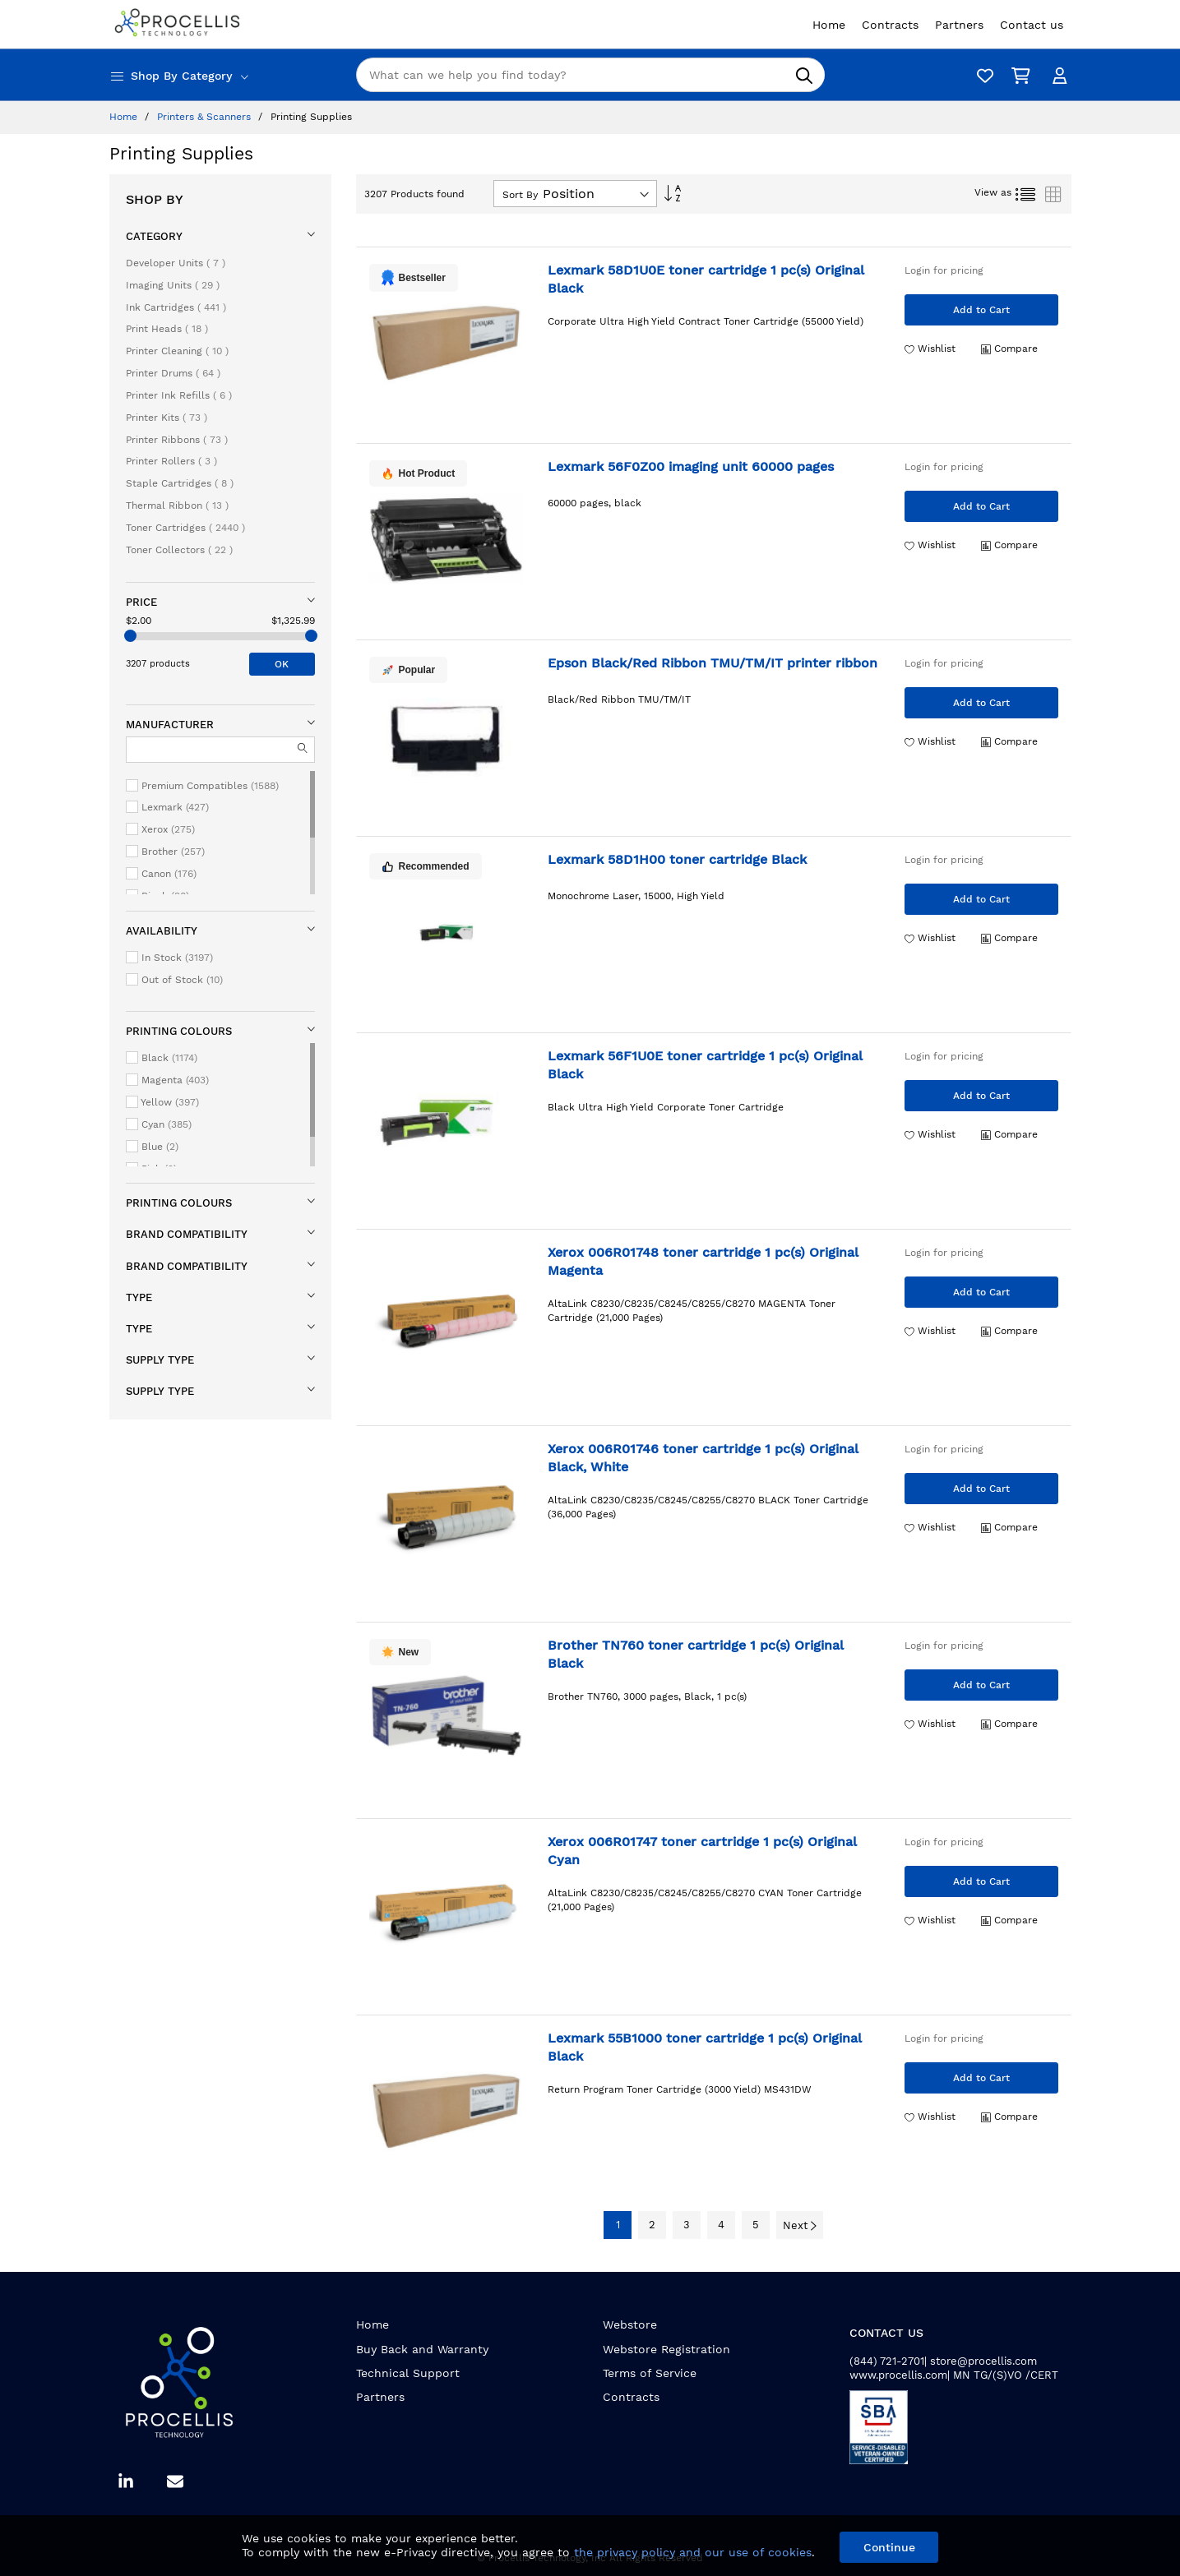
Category (154, 236)
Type (139, 1297)
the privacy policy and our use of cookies (693, 2552)
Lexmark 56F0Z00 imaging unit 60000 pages (691, 466)
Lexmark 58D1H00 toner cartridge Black (677, 859)
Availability (161, 931)
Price (141, 602)
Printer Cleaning (177, 351)
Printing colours (179, 1031)
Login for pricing (944, 270)
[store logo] (179, 24)
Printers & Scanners (205, 116)
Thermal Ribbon (177, 505)
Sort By (520, 195)
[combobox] (590, 75)
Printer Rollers (171, 461)
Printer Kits (166, 417)
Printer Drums (173, 373)
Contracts (631, 2396)
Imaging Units (173, 285)
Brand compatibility (187, 1234)
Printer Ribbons (177, 439)
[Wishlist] (981, 75)
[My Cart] (1018, 75)
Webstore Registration (666, 2349)
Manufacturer (170, 724)
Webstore (630, 2324)
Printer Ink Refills (179, 395)
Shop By (154, 199)
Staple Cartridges (180, 483)
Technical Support (408, 2373)
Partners (380, 2396)
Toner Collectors (179, 550)
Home (125, 116)
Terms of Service (649, 2373)
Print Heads (167, 329)
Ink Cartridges (176, 307)
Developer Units (175, 263)
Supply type (160, 1360)
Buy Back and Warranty (422, 2349)
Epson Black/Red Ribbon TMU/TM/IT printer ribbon (712, 663)
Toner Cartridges (185, 527)
